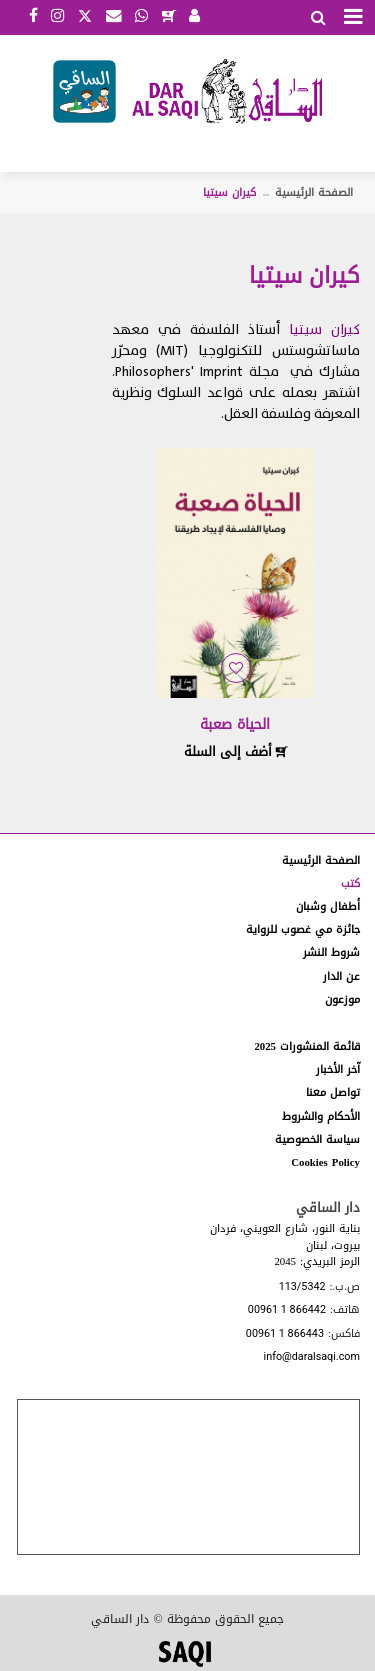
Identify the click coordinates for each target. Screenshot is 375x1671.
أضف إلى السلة (236, 751)
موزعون (342, 999)
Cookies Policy (325, 1162)
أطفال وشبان (328, 906)
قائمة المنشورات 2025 (307, 1046)
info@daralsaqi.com (312, 1357)
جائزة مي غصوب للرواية (303, 929)
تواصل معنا (333, 1092)
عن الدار (341, 976)
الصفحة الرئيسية (314, 192)
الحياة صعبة (235, 724)
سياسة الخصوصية (317, 1139)
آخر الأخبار (338, 1069)
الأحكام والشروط (321, 1116)
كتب (350, 883)
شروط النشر (331, 952)
